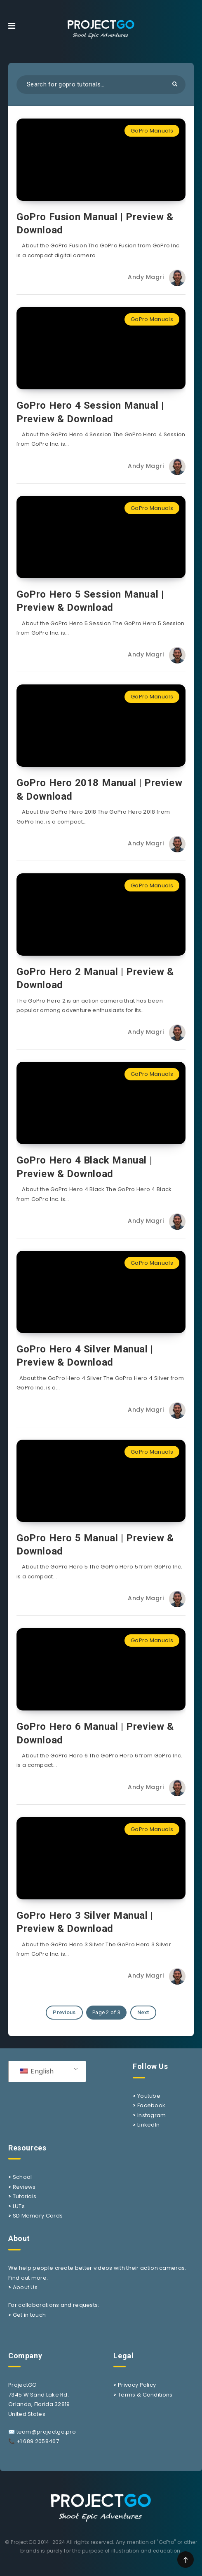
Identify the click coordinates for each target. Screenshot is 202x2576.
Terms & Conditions (145, 2395)
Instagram (151, 2115)
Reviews (24, 2187)
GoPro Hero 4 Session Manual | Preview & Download (90, 412)
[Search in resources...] (101, 84)
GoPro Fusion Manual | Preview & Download (95, 223)
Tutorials (25, 2196)
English (37, 2071)
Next (143, 2012)
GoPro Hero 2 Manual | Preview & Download (95, 978)
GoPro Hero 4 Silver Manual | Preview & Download (84, 1355)
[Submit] (174, 83)
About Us (25, 2287)
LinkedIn (148, 2125)
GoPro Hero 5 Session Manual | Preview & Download (90, 601)
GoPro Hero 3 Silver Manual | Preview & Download (84, 1922)
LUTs (19, 2206)
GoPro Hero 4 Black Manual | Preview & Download (84, 1166)
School (22, 2177)
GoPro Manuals (152, 131)
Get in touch (29, 2315)
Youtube (148, 2096)
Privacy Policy (137, 2385)
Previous (64, 2012)
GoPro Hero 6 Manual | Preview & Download (95, 1733)
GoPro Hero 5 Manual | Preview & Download (95, 1544)
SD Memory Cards (38, 2216)
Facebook (151, 2105)
